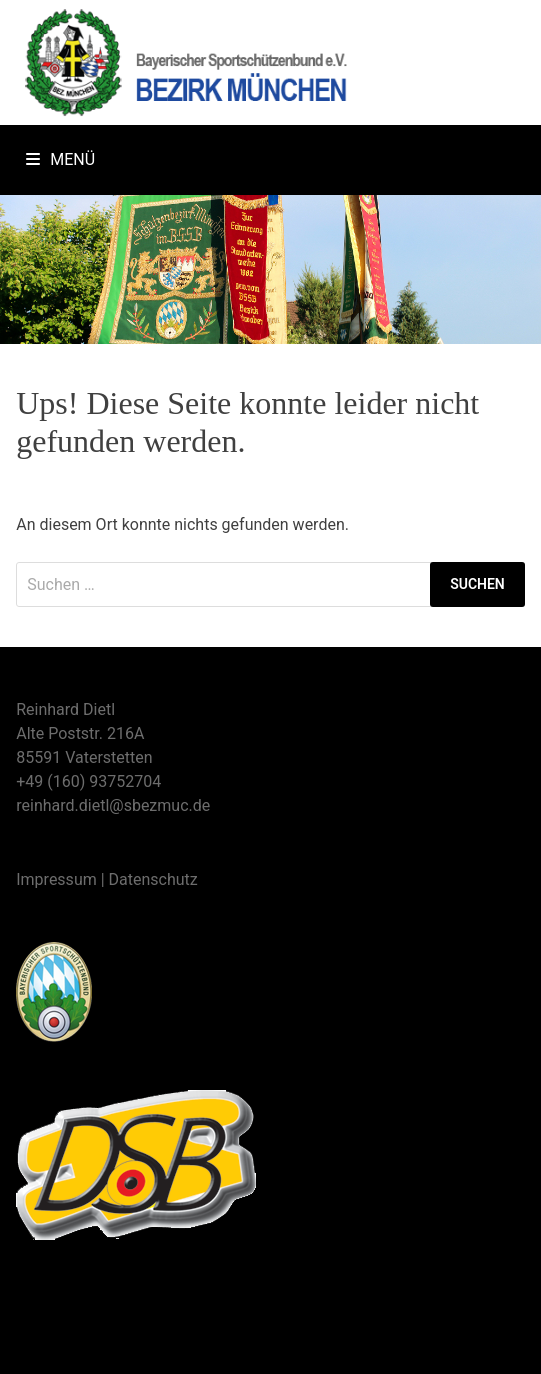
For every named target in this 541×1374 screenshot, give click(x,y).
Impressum (56, 879)
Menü (60, 159)
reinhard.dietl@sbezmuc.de (113, 805)
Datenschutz (153, 879)
